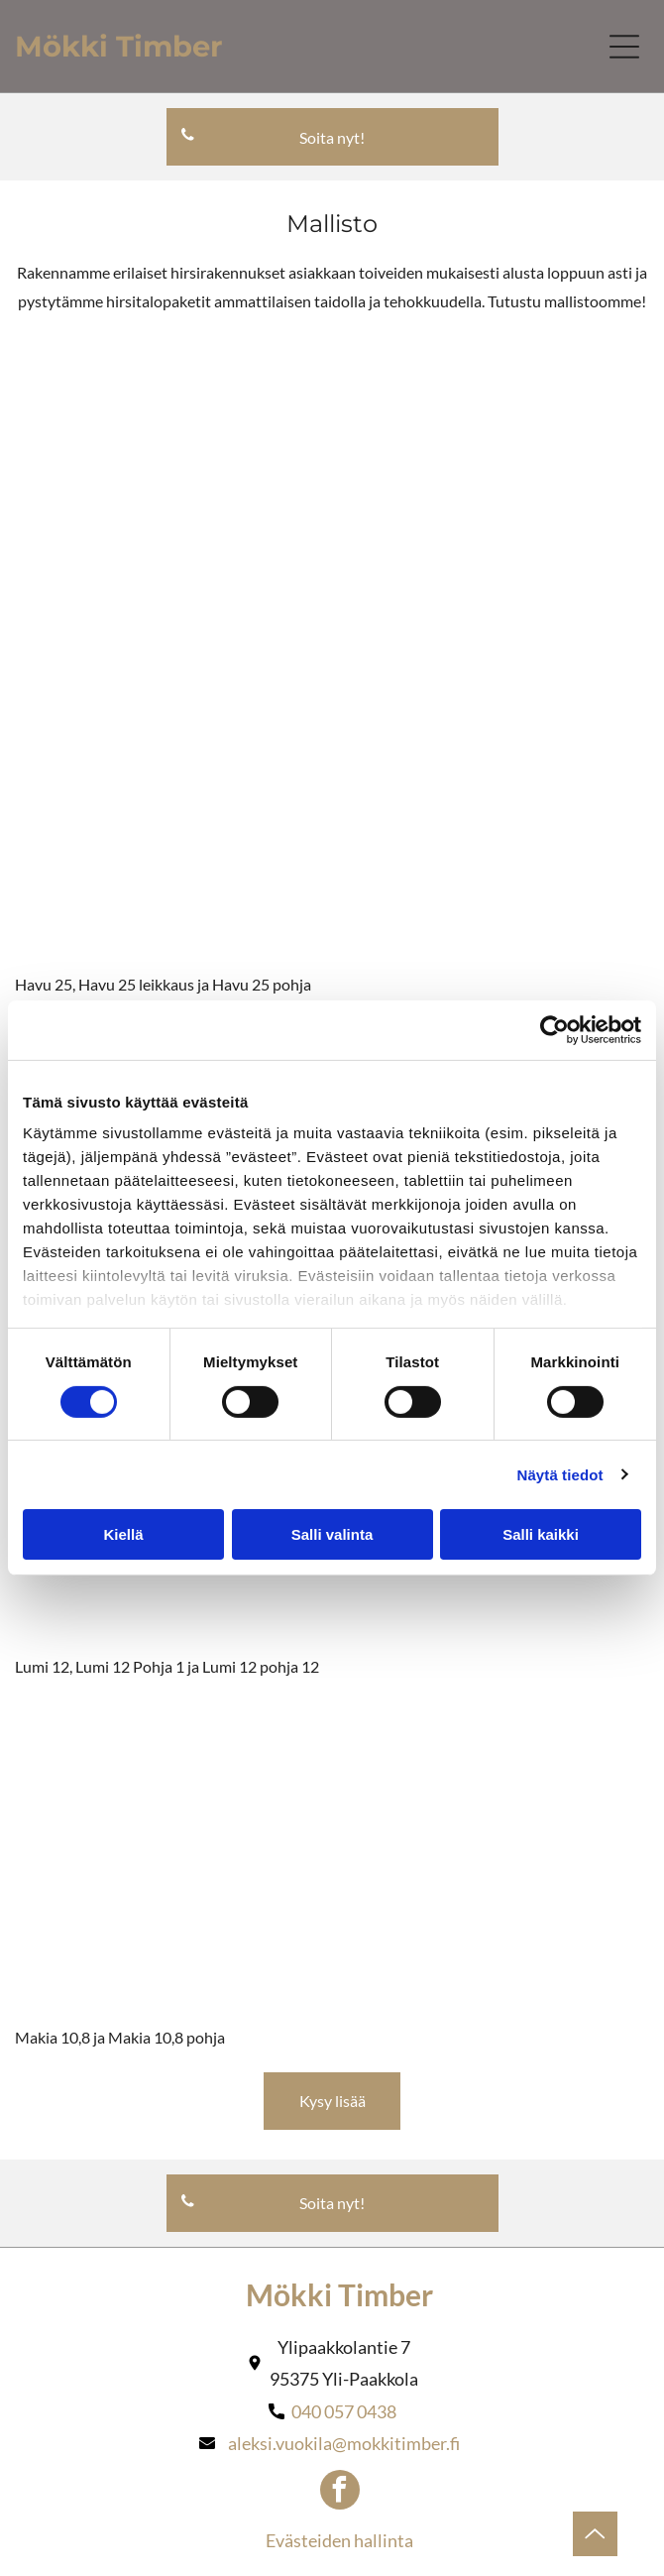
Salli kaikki (540, 1534)
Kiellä (123, 1534)
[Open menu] (624, 46)
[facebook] (340, 2492)
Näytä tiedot (560, 1474)
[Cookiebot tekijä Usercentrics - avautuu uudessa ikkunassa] (554, 1030)
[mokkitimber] (176, 497)
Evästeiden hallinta (339, 2540)
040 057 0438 (343, 2411)
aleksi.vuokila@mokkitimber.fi (344, 2443)
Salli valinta (332, 1534)
